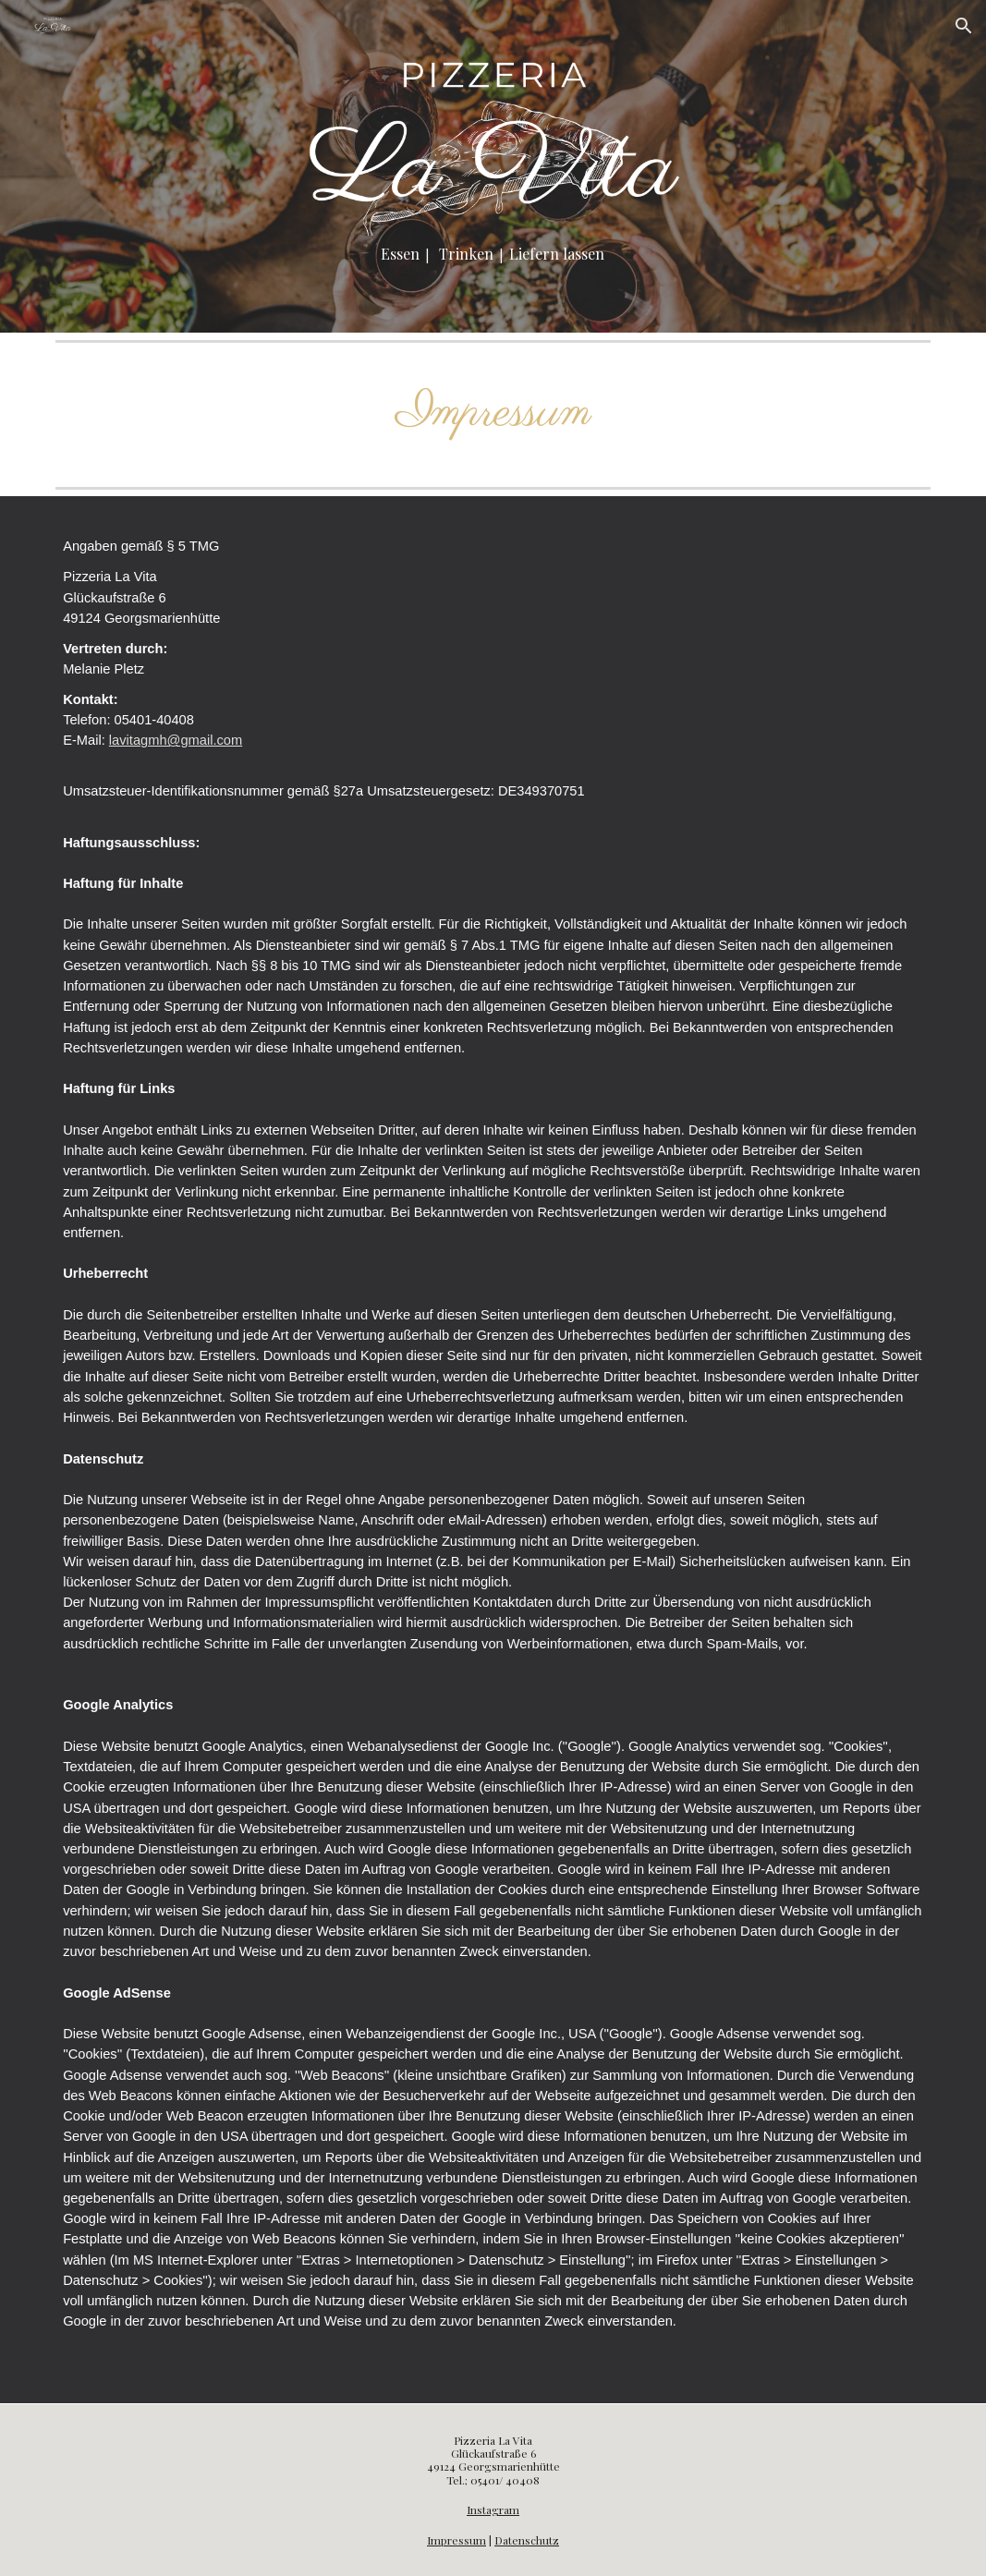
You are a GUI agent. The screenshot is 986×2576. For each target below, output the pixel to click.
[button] (964, 26)
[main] (493, 254)
